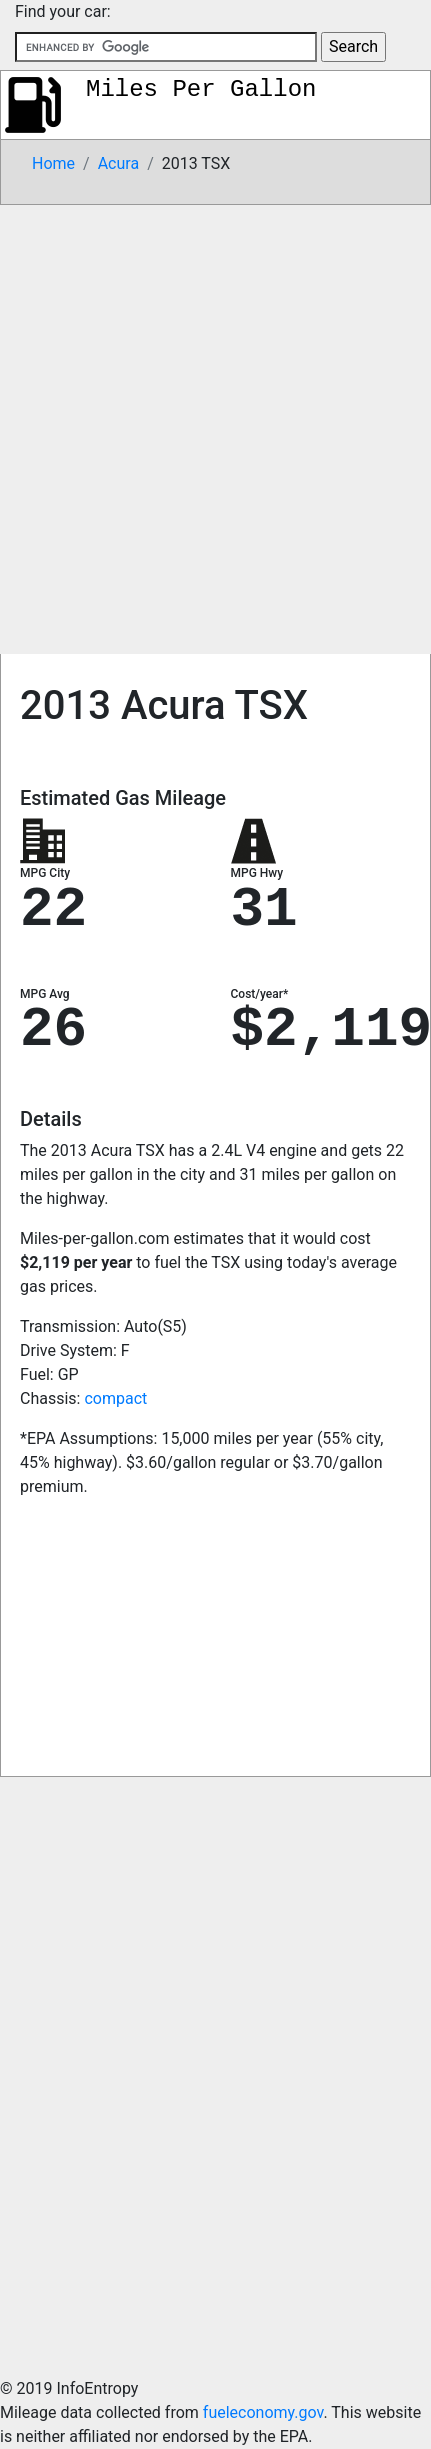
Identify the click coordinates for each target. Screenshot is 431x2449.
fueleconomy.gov (263, 2412)
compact (115, 1398)
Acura (118, 163)
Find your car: (63, 11)
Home (53, 163)
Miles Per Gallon (201, 89)
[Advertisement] (214, 429)
